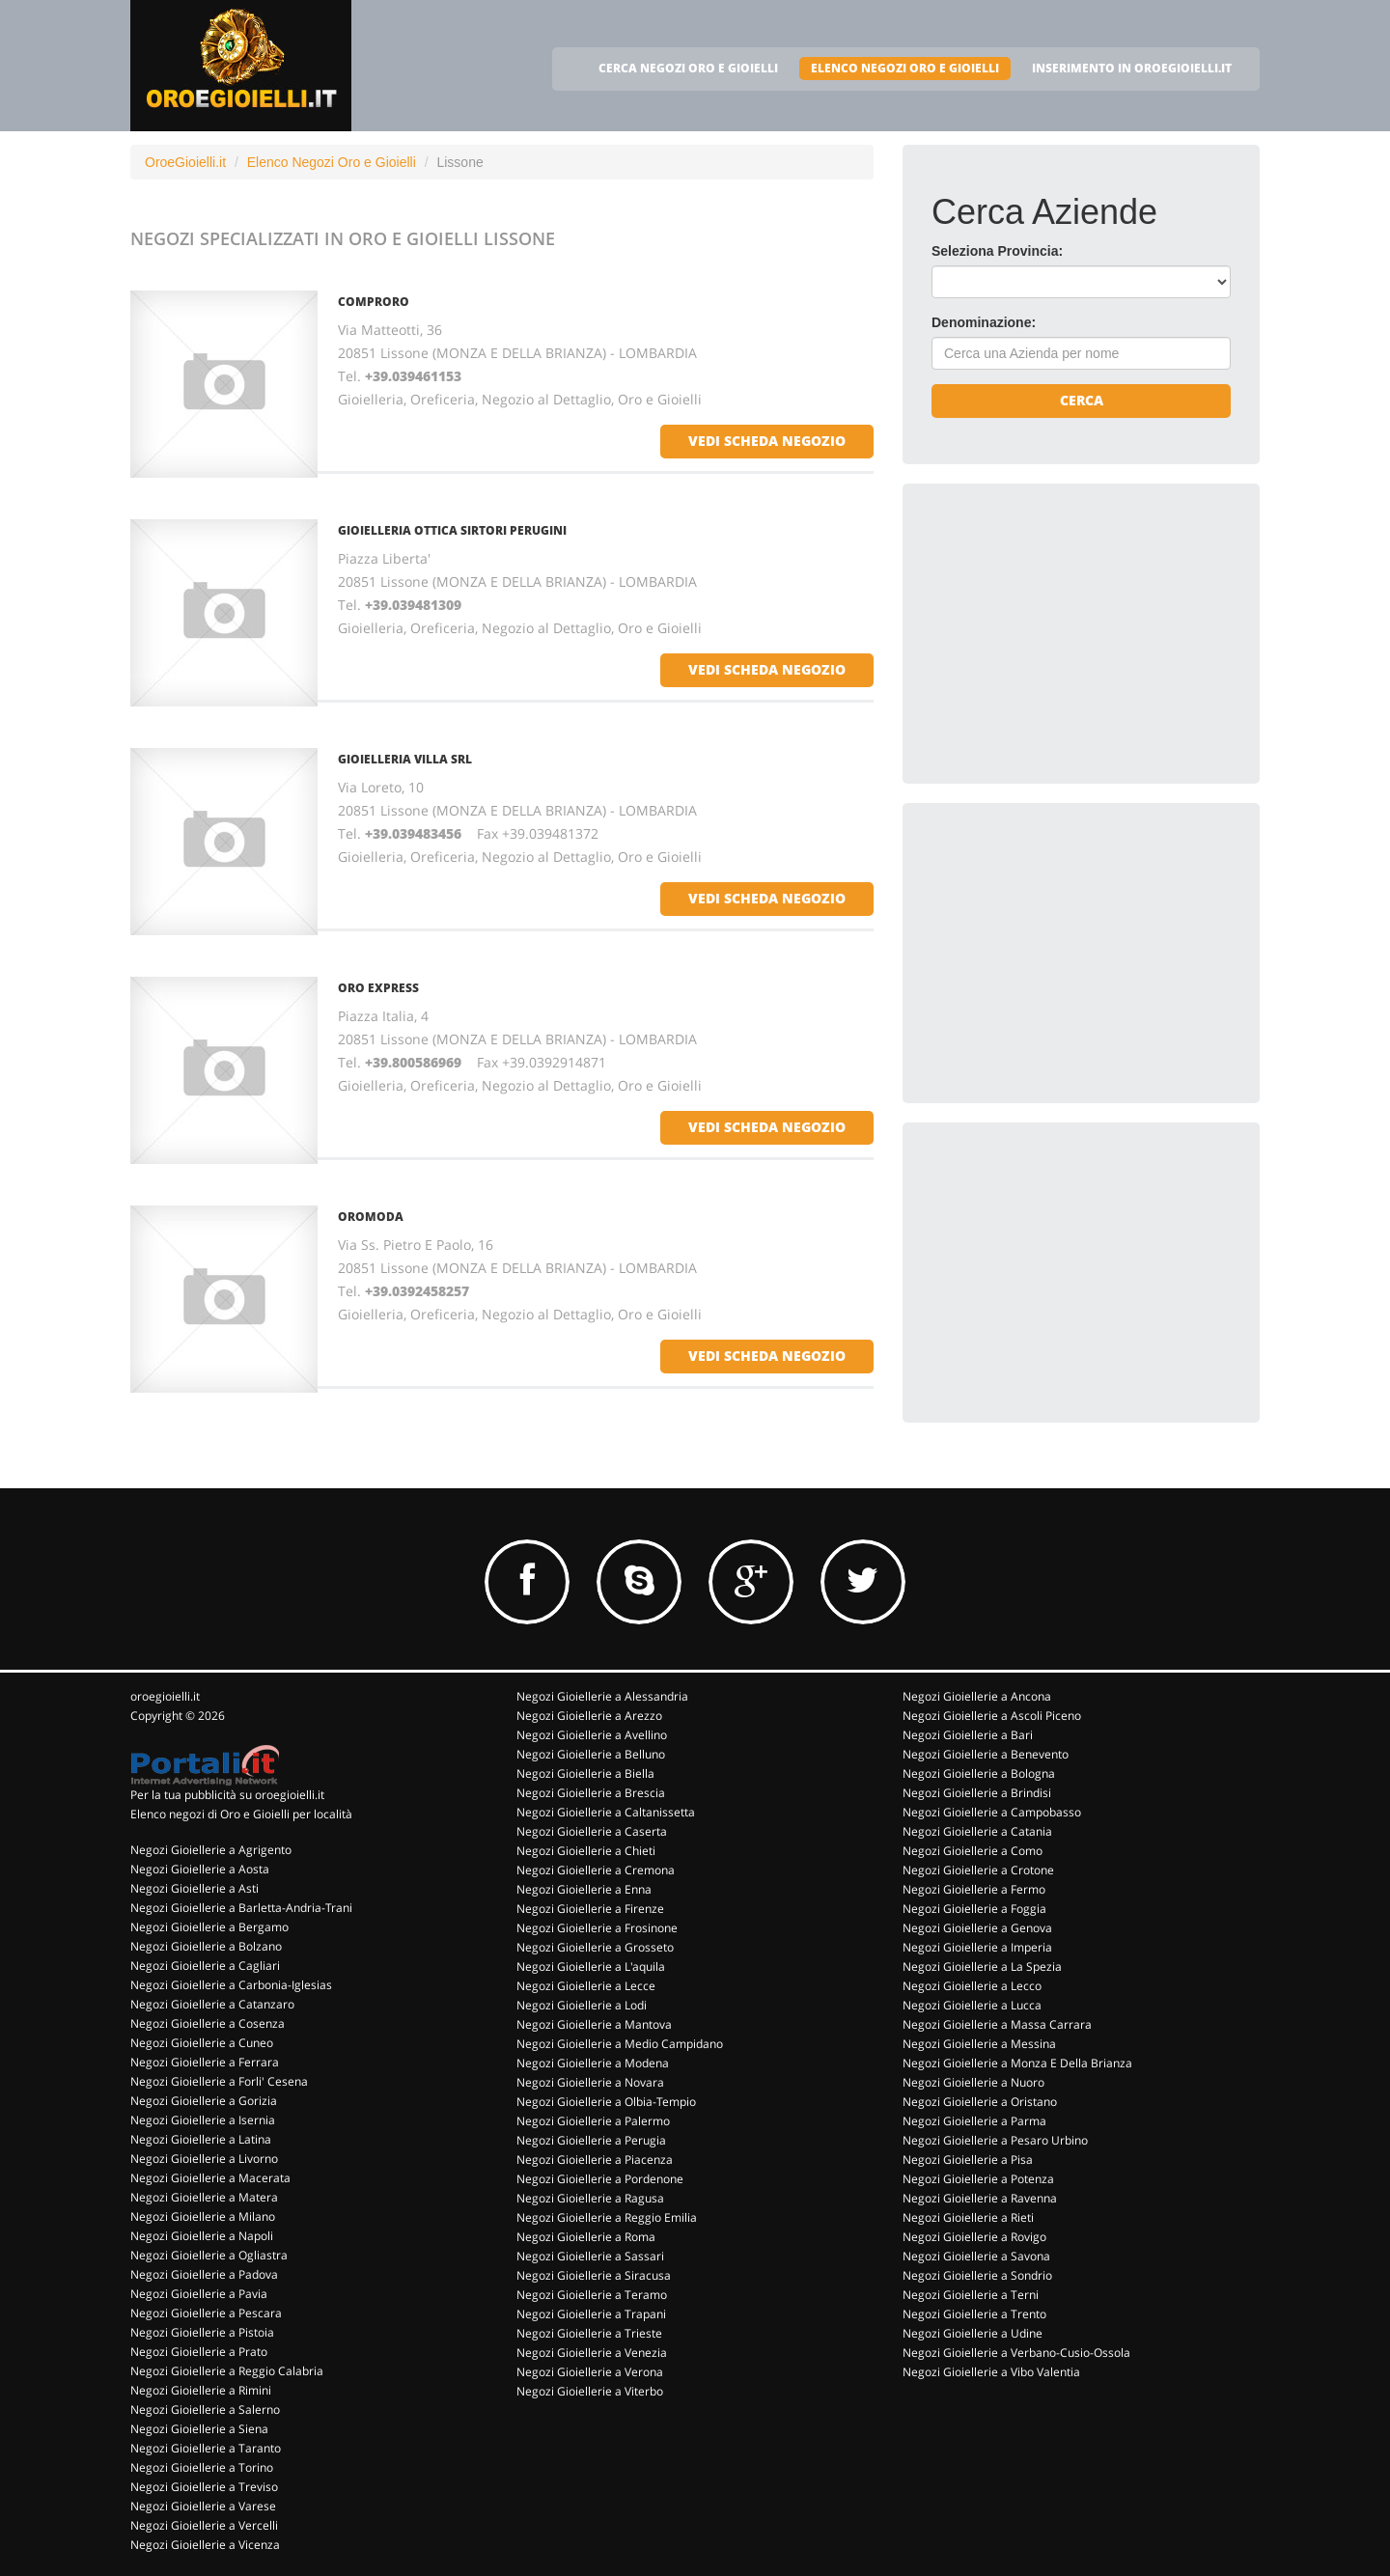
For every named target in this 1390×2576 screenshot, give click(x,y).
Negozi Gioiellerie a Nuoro (973, 2082)
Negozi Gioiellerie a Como (972, 1850)
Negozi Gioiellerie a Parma (974, 2121)
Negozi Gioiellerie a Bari (968, 1735)
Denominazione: (983, 322)
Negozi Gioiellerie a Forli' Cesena (219, 2081)
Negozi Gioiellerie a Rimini (200, 2390)
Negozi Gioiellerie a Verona (589, 2372)
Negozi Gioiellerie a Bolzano (206, 1946)
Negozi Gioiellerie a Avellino (591, 1735)
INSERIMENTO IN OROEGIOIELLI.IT (1132, 68)
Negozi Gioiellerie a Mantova (594, 2024)
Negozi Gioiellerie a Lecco (972, 1986)
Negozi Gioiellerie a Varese (203, 2506)
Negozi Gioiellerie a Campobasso (992, 1812)
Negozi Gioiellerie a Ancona (977, 1696)
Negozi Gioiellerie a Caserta (591, 1831)
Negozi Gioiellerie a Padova (204, 2274)
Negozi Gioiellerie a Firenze (590, 1908)
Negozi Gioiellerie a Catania (977, 1831)
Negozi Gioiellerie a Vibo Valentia (991, 2372)
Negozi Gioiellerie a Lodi (581, 2005)
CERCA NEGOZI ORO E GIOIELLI (688, 68)
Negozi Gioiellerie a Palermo (593, 2121)
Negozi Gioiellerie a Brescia (590, 1793)
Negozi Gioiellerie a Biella (585, 1773)
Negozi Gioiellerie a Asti (194, 1888)
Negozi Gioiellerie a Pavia (198, 2293)
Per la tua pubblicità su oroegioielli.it (227, 1795)
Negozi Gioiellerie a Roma (585, 2237)
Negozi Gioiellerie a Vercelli (204, 2525)
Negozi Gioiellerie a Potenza (978, 2179)
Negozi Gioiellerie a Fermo (974, 1889)
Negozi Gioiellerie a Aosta (199, 1869)
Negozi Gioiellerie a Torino (201, 2467)
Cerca (1081, 400)
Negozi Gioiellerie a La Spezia (982, 1966)
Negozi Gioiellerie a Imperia (977, 1947)
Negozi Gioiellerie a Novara (590, 2082)
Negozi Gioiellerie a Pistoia (202, 2332)
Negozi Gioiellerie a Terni (971, 2294)
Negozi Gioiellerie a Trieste (589, 2333)
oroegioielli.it (165, 1696)
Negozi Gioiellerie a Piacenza (594, 2159)
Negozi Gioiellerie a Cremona (595, 1870)
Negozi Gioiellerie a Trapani (591, 2314)
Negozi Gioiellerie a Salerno (205, 2409)
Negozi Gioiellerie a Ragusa (590, 2198)
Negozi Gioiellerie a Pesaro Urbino (995, 2140)
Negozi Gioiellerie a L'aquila (590, 1966)
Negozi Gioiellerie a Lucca (972, 2005)
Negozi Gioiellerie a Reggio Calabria (226, 2371)
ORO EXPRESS (378, 988)
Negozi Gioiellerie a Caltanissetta (605, 1812)
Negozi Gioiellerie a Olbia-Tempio (606, 2101)
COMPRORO (373, 301)
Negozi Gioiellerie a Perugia (591, 2140)
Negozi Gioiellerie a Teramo (591, 2294)
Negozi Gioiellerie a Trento (974, 2314)
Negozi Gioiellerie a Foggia (974, 1908)
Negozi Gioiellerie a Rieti (968, 2217)
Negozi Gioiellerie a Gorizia (203, 2100)
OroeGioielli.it (185, 162)
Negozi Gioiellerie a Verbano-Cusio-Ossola (1016, 2352)
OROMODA (370, 1216)
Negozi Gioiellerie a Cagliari (205, 1965)
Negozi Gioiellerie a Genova (977, 1928)
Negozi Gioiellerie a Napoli (201, 2236)
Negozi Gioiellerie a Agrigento (211, 1850)
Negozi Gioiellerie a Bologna (979, 1773)
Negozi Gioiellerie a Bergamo (209, 1927)
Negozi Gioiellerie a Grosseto (595, 1947)
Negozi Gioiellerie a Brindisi (977, 1793)
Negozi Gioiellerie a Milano (202, 2216)
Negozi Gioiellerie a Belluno (590, 1754)
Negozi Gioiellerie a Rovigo (974, 2237)
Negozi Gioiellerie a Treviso (204, 2487)
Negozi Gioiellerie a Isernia (202, 2120)
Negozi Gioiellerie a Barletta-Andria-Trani (241, 1907)
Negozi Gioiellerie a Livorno (204, 2158)
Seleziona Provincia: (997, 251)
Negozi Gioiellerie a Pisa (968, 2159)
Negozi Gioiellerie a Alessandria (602, 1696)
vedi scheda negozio (767, 440)
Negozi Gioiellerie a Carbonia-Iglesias (231, 1985)
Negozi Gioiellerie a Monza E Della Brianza (1017, 2063)
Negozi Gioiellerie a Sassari (590, 2256)
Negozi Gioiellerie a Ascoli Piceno (992, 1715)
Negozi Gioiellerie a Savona (976, 2256)
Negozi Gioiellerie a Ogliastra (209, 2255)
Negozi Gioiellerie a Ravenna (980, 2198)
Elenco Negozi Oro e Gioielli (331, 162)
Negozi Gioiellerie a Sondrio (977, 2275)
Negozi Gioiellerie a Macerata (210, 2178)
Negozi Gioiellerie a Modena (592, 2063)
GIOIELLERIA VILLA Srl (405, 759)
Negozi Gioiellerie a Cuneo (201, 2043)
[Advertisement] (1076, 633)
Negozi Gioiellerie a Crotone (978, 1870)
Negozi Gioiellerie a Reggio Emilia (606, 2217)
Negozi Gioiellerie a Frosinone (597, 1928)
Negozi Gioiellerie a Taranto (205, 2448)
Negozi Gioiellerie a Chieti (585, 1850)
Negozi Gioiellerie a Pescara (206, 2313)
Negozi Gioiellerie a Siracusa (593, 2275)
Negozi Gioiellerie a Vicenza (205, 2544)
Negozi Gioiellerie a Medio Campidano (619, 2044)
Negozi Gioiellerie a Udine (972, 2333)
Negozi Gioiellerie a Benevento (986, 1754)
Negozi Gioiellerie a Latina (200, 2139)
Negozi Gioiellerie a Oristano (980, 2101)
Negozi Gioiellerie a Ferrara (204, 2062)
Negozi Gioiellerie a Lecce (585, 1986)
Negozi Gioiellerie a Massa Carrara (997, 2024)
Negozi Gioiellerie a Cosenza (207, 2023)
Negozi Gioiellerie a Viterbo (589, 2391)
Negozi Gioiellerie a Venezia (591, 2352)
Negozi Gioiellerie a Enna (584, 1889)
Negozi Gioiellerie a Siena (199, 2429)
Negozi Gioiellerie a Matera (204, 2197)
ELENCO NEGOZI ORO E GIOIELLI (905, 68)
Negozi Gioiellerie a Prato (198, 2351)
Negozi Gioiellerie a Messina (979, 2044)
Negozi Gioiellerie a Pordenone (599, 2179)
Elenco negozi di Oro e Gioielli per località (241, 1814)
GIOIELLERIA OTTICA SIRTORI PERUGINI (452, 530)
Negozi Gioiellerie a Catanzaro (212, 2004)
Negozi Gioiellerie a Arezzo (589, 1715)
